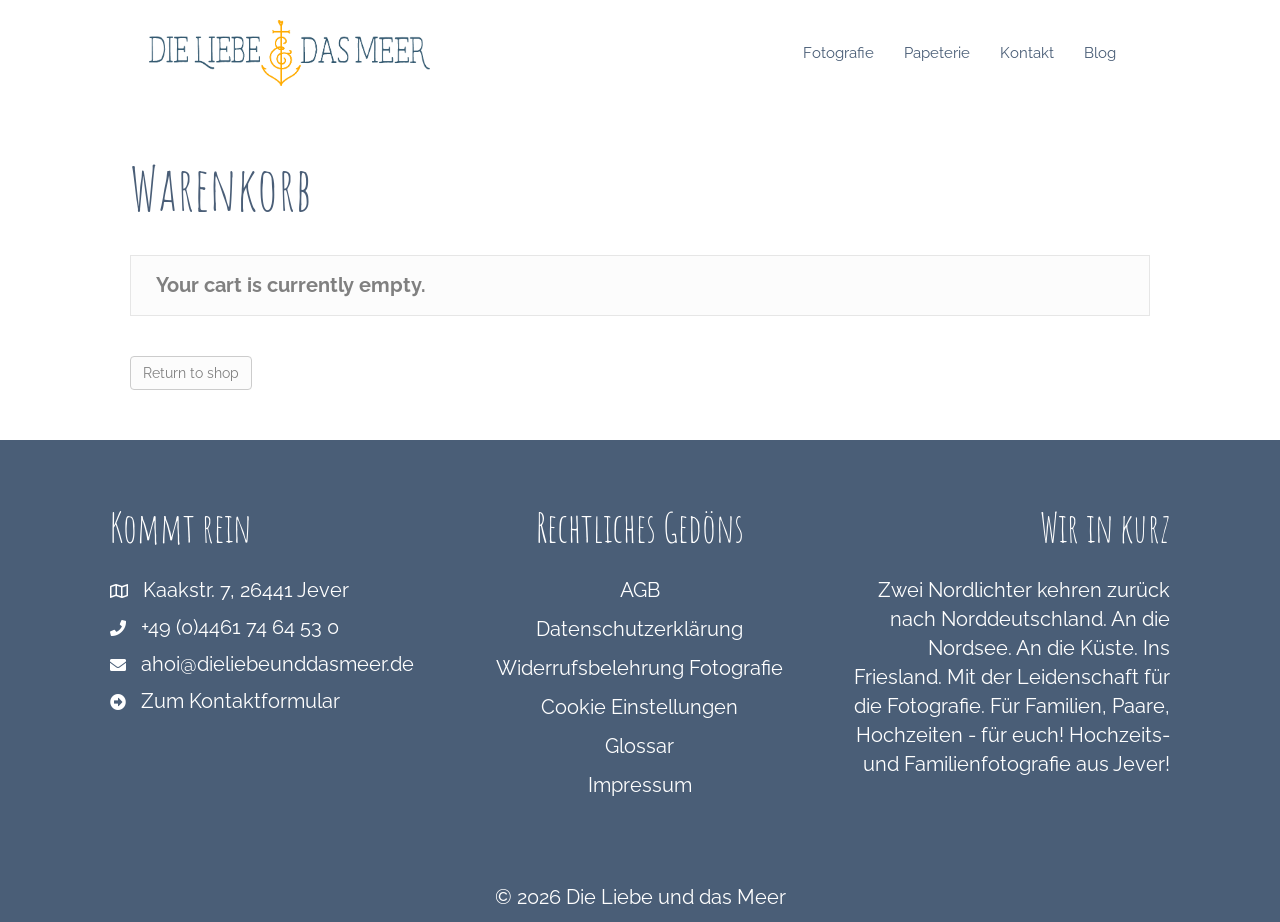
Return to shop (191, 373)
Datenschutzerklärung (639, 629)
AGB (640, 590)
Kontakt (1046, 53)
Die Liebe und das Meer (676, 897)
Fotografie (857, 53)
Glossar (639, 746)
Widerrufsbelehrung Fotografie (639, 668)
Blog (1119, 53)
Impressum (640, 785)
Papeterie (956, 53)
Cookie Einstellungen (639, 707)
